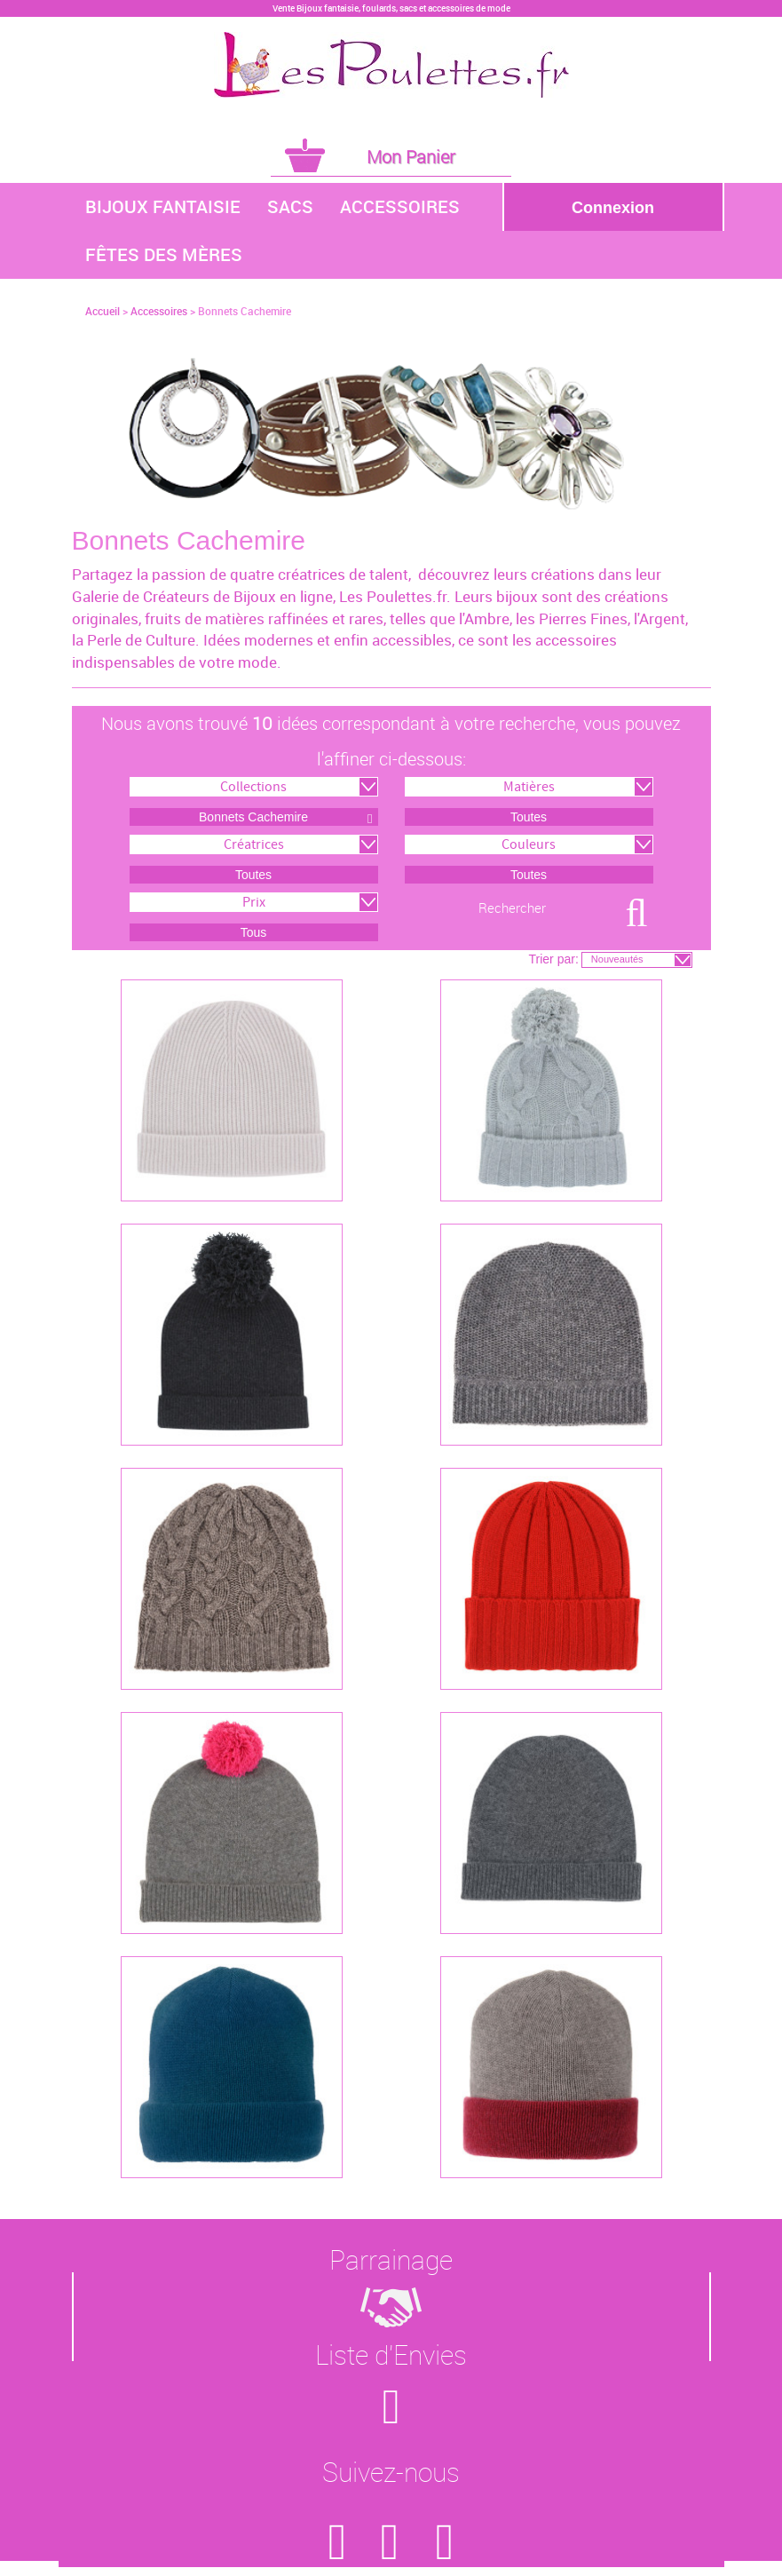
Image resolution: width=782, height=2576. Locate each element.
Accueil (102, 311)
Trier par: (554, 959)
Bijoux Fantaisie (163, 206)
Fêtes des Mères (163, 254)
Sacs (290, 206)
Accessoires (400, 206)
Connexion (613, 208)
